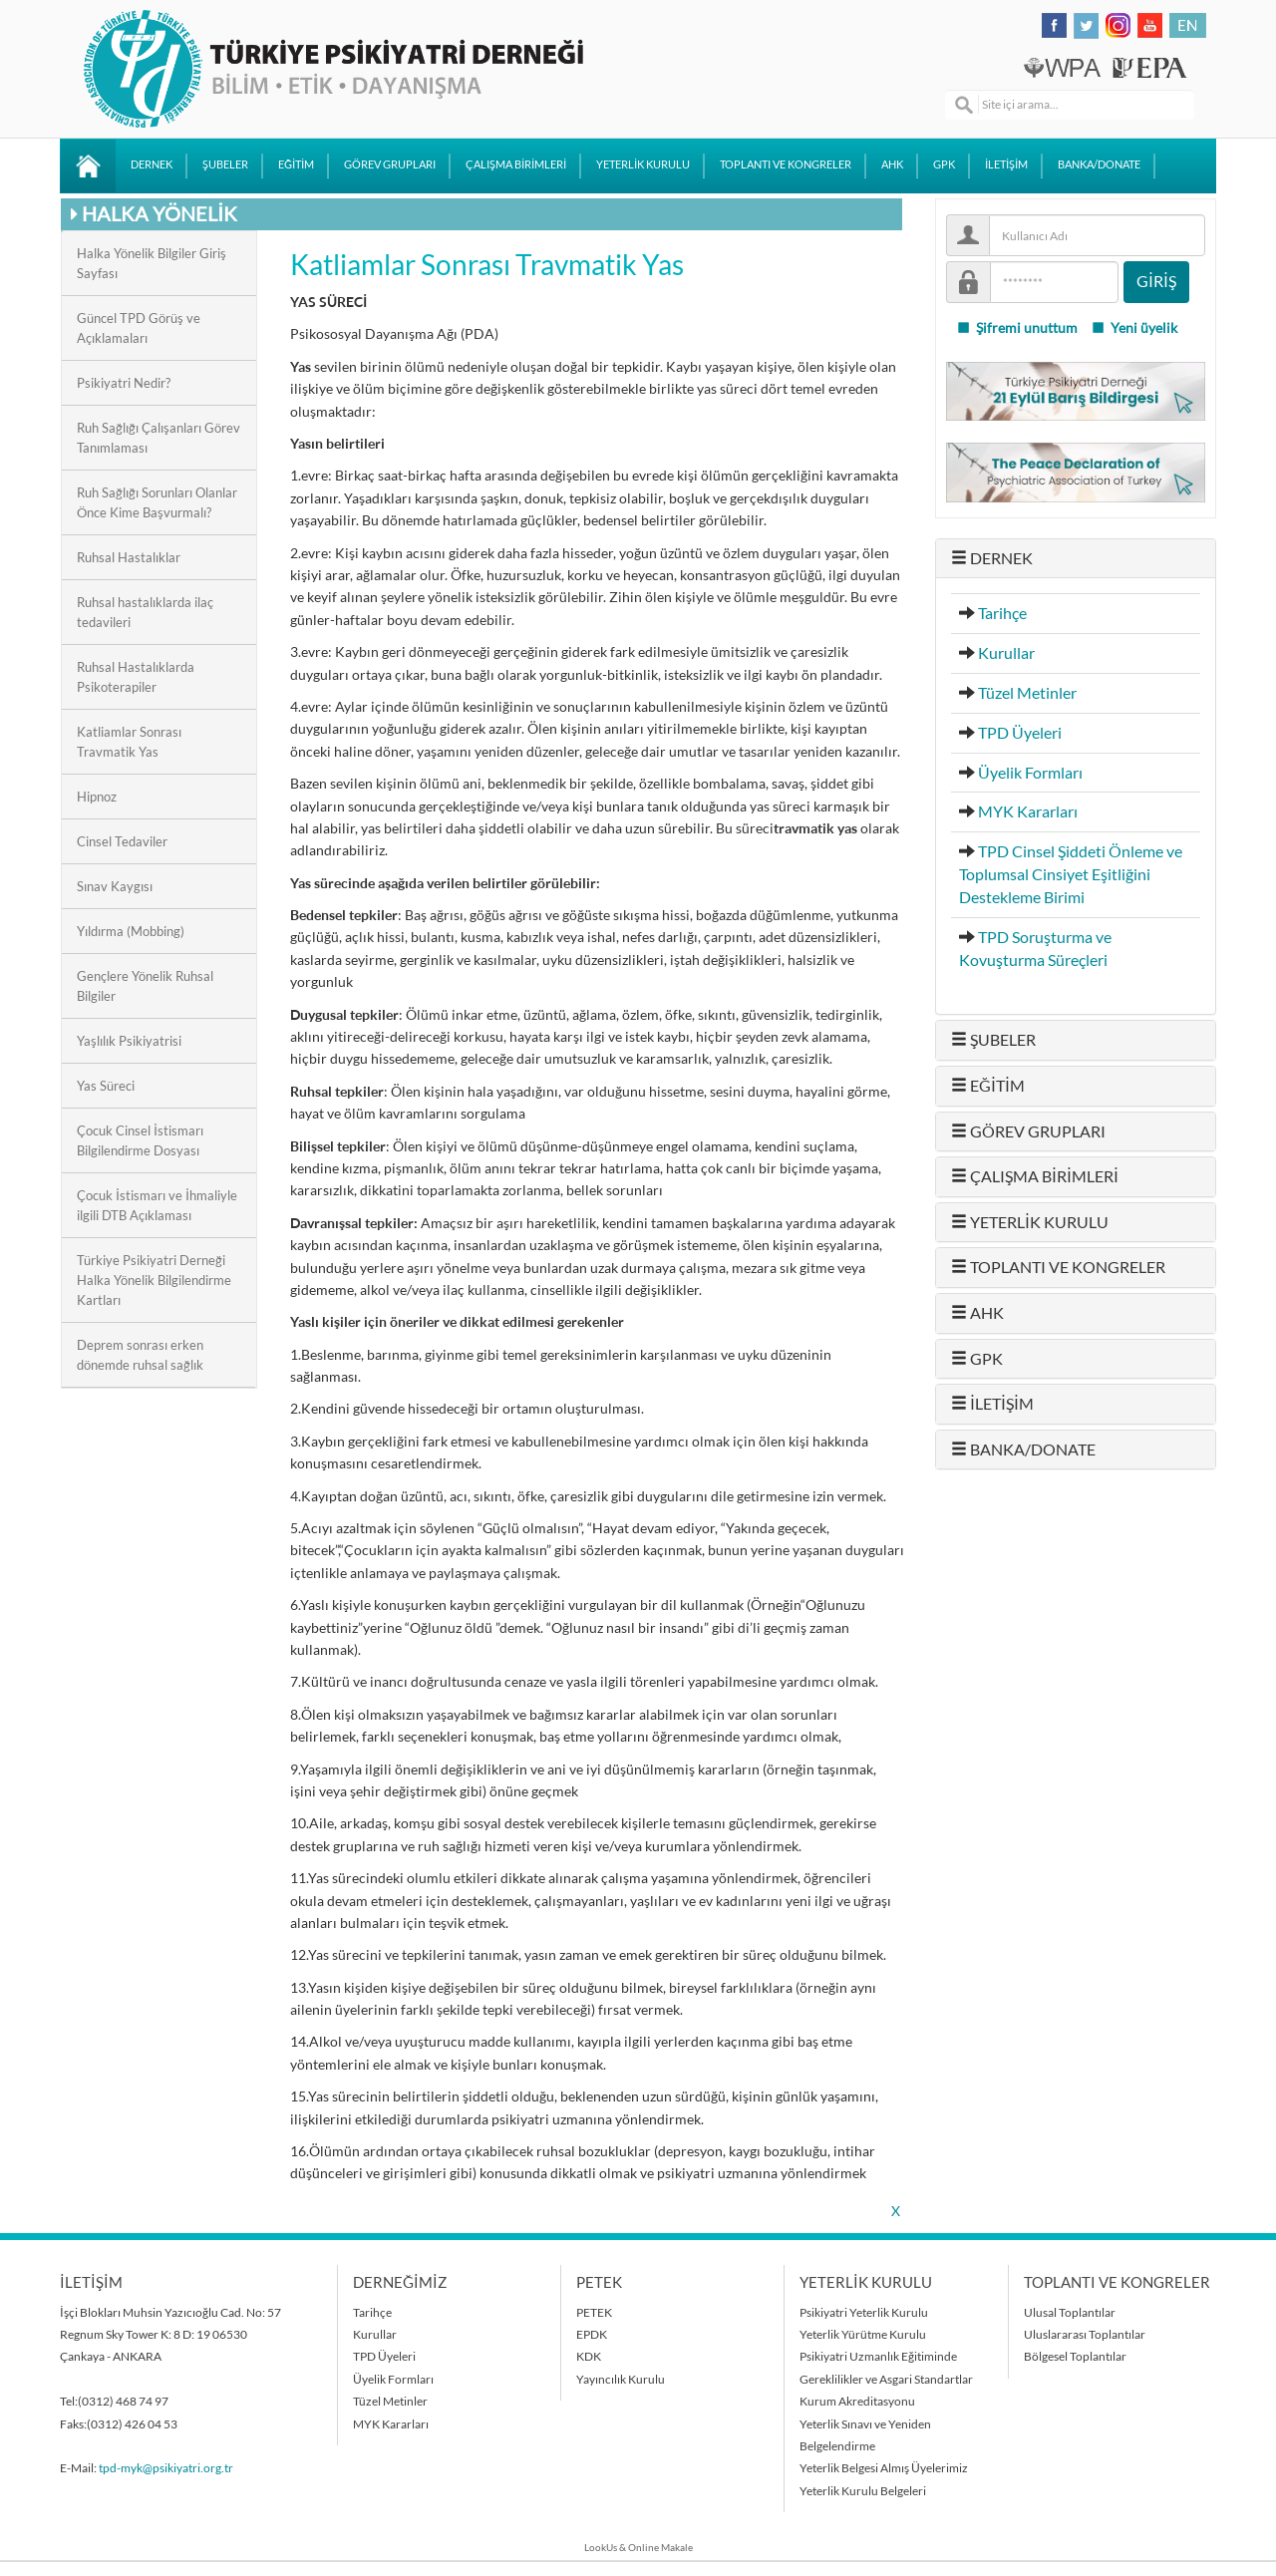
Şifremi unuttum (1017, 328)
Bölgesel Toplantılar (1075, 2356)
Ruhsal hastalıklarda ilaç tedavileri (145, 612)
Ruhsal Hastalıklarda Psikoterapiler (135, 677)
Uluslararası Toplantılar (1084, 2334)
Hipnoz (97, 797)
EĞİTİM (296, 164)
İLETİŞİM (1006, 164)
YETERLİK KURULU (643, 164)
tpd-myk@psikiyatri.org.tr (166, 2467)
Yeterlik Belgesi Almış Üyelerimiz (883, 2467)
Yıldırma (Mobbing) (130, 931)
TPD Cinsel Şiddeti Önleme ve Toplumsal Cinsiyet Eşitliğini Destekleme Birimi (1070, 874)
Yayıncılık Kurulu (620, 2379)
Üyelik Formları (1030, 773)
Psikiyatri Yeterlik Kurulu (863, 2312)
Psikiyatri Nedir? (123, 383)
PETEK (594, 2312)
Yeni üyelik (1134, 328)
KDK (588, 2356)
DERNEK (151, 164)
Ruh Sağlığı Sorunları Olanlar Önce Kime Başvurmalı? (157, 502)
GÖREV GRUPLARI (390, 164)
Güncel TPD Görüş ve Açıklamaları (138, 328)
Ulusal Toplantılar (1070, 2312)
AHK (892, 164)
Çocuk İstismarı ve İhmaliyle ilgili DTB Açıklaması (157, 1205)
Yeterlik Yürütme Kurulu (862, 2334)
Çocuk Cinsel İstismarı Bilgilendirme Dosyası (140, 1140)
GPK (944, 164)
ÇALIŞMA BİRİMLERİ (516, 164)
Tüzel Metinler (1027, 693)
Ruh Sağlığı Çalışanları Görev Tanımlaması (158, 438)
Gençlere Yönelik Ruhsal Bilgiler (145, 986)
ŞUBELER (225, 164)
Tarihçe (1002, 613)
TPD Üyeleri (1020, 733)
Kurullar (1006, 653)
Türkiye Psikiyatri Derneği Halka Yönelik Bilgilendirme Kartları (154, 1280)
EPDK (591, 2334)
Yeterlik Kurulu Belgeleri (862, 2490)
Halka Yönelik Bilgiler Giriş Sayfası (151, 263)
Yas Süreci (106, 1086)
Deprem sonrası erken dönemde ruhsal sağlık (140, 1355)
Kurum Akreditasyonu (857, 2401)
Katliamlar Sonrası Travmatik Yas (129, 742)
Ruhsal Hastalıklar (128, 557)
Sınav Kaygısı (115, 886)
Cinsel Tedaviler (122, 841)
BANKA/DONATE (1099, 164)
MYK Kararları (1028, 811)
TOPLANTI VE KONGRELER (785, 164)
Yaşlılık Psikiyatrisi (129, 1041)
